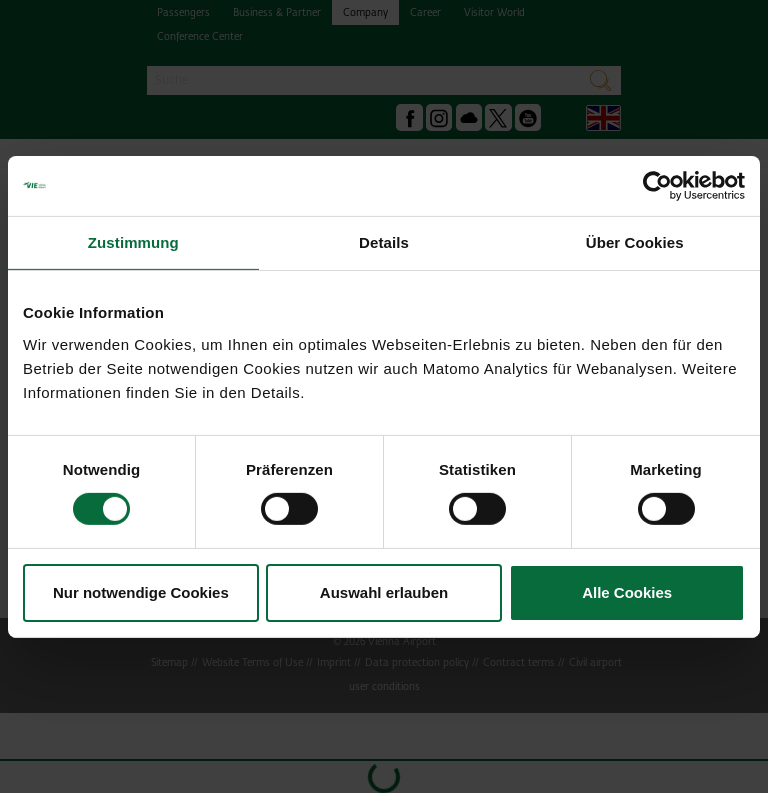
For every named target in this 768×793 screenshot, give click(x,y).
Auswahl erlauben (384, 592)
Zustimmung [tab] (133, 241)
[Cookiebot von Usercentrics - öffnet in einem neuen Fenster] (657, 185)
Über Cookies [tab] (635, 241)
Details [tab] (384, 241)
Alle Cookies (627, 592)
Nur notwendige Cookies (141, 592)
